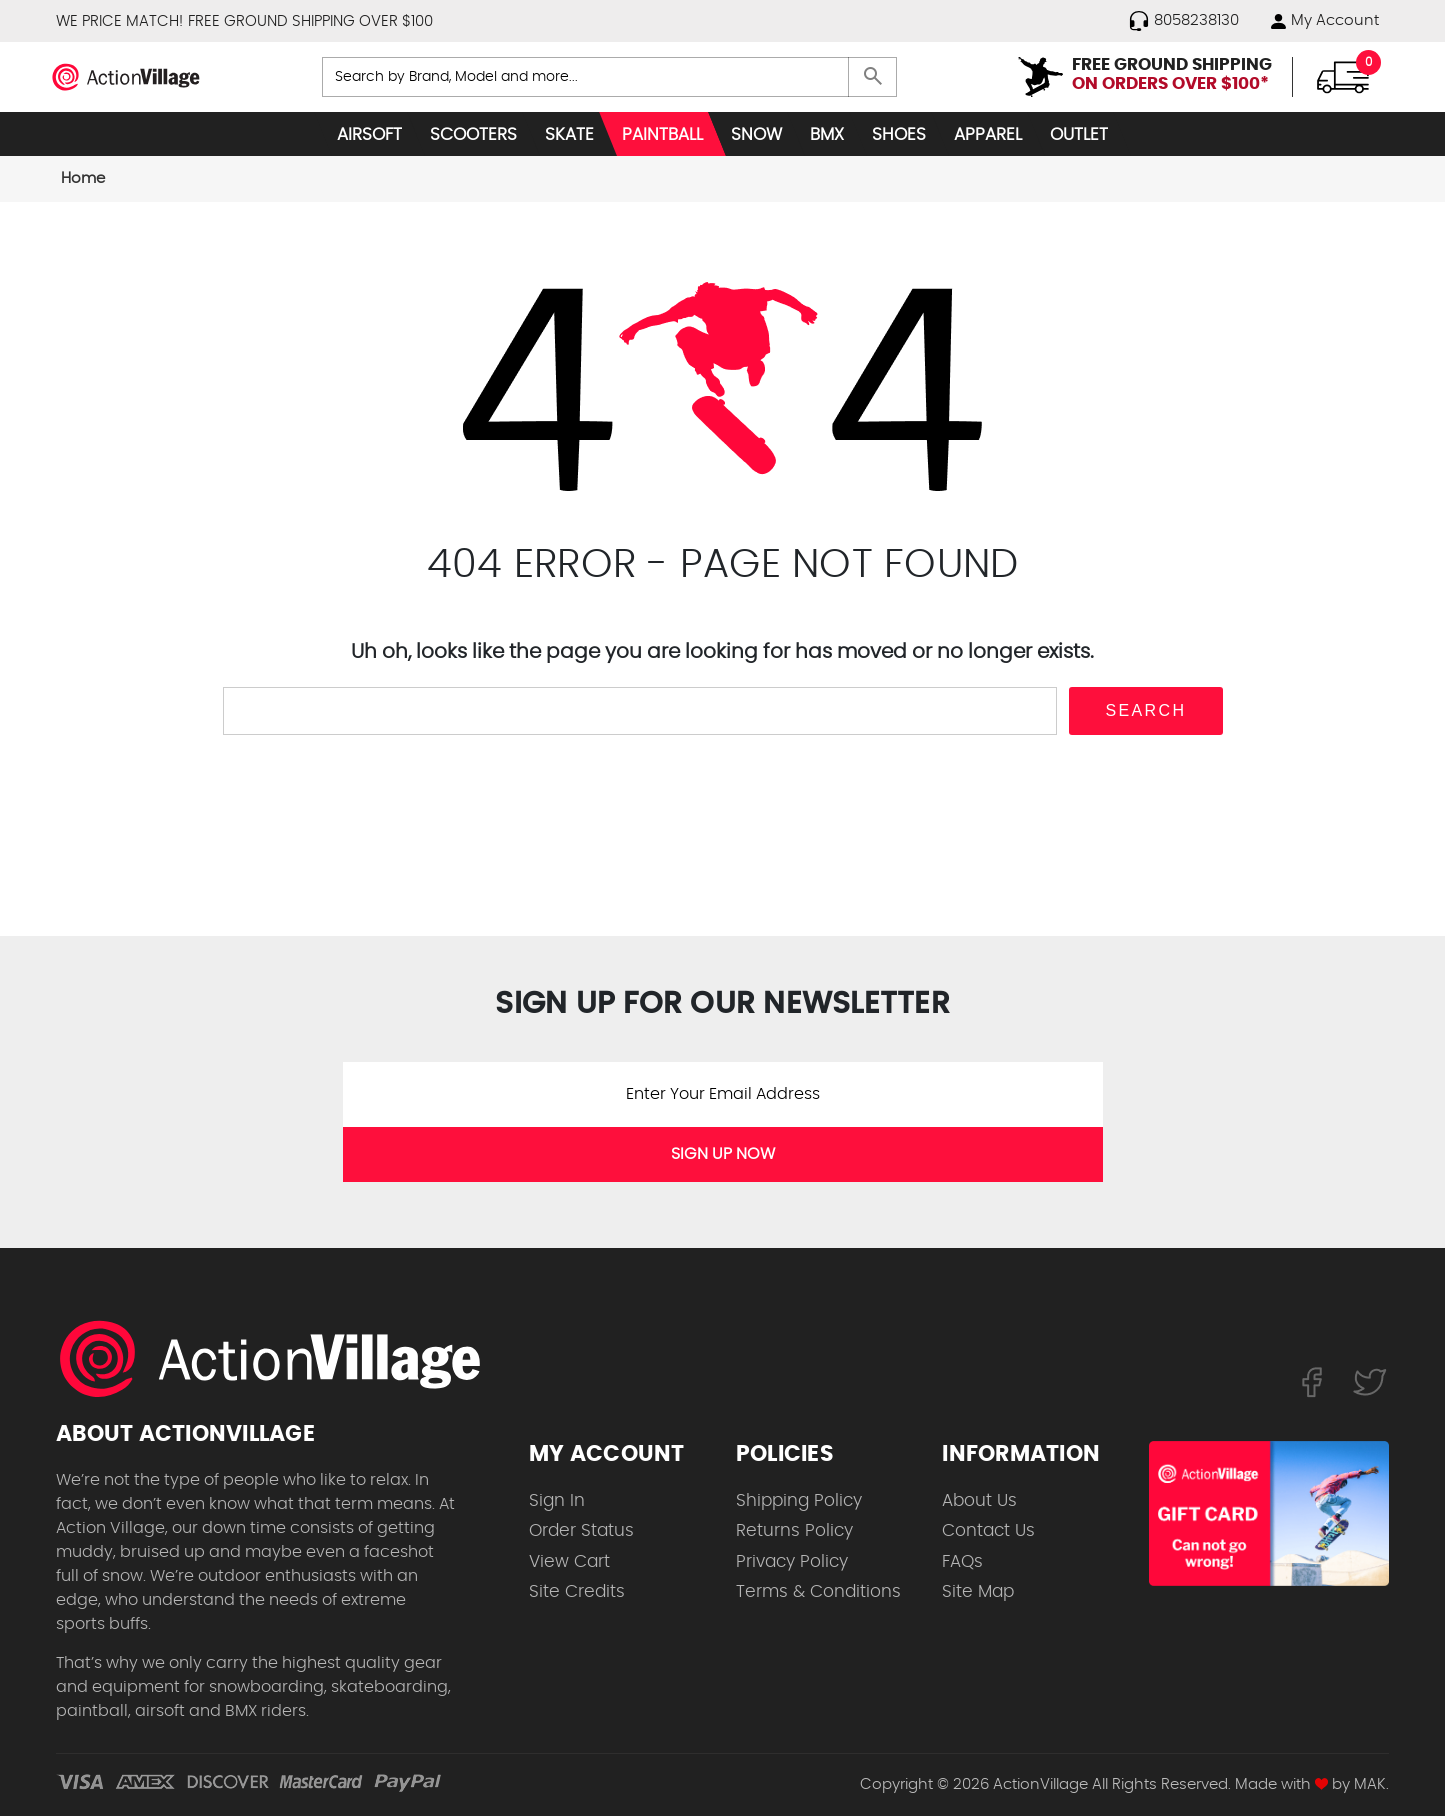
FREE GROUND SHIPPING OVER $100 (310, 21)
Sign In (557, 1500)
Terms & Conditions (818, 1591)
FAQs (962, 1561)
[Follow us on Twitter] (1370, 1382)
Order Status (581, 1530)
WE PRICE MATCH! (119, 21)
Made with (1281, 1784)
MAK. (1371, 1784)
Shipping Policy (799, 1500)
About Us (979, 1500)
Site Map (978, 1591)
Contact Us (988, 1530)
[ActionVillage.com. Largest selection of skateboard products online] (281, 1359)
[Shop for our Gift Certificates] (1269, 1513)
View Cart (569, 1561)
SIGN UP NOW (723, 1154)
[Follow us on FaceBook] (1311, 1382)
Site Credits (577, 1591)
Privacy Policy (792, 1561)
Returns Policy (794, 1530)
